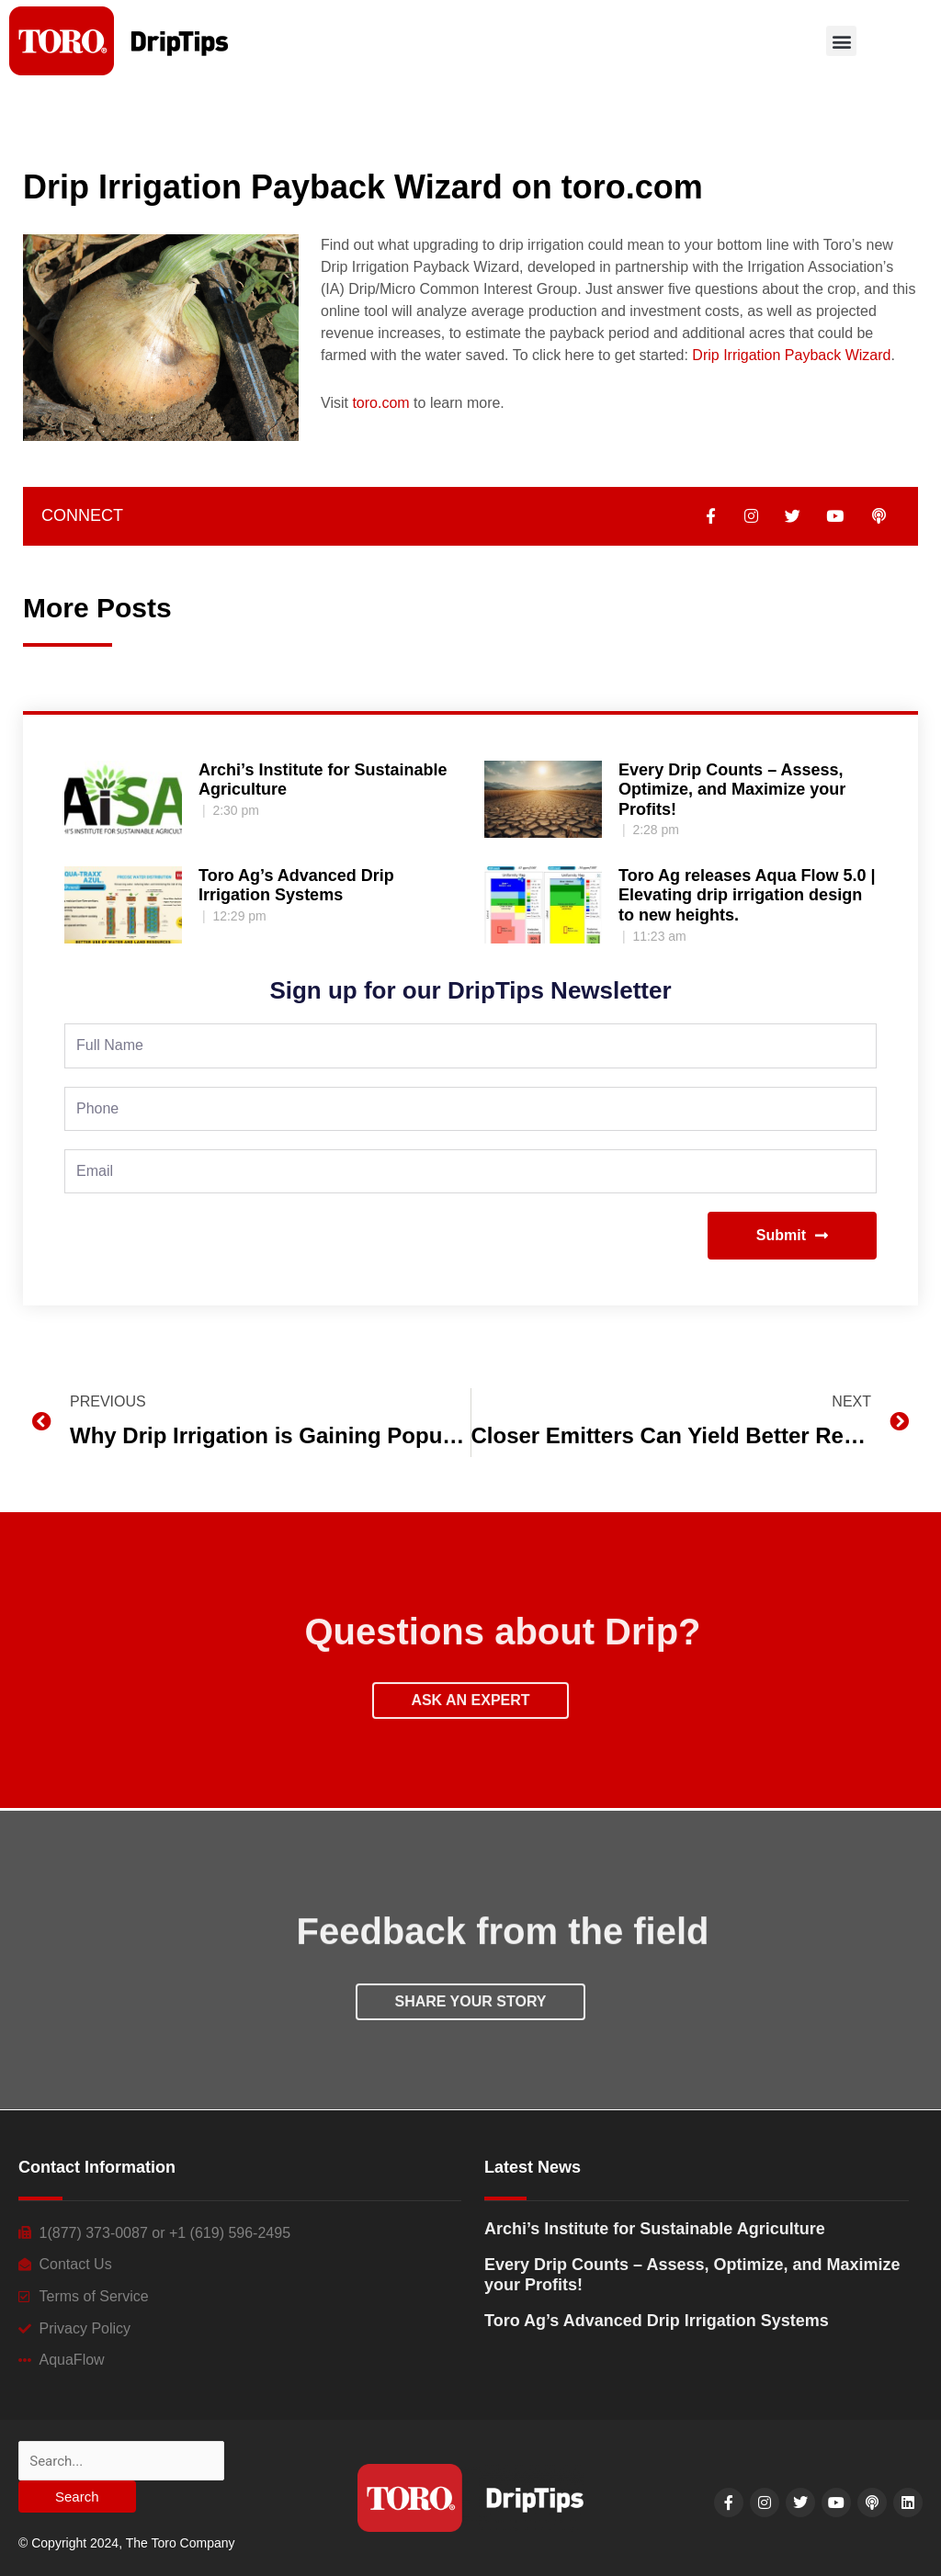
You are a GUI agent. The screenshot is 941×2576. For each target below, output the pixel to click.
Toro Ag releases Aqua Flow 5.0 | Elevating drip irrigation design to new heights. (746, 895)
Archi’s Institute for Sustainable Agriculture (654, 2229)
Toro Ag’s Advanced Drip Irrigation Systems (296, 885)
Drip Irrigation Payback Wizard (791, 355)
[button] (841, 41)
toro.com (380, 403)
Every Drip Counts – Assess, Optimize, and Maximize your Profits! (731, 790)
